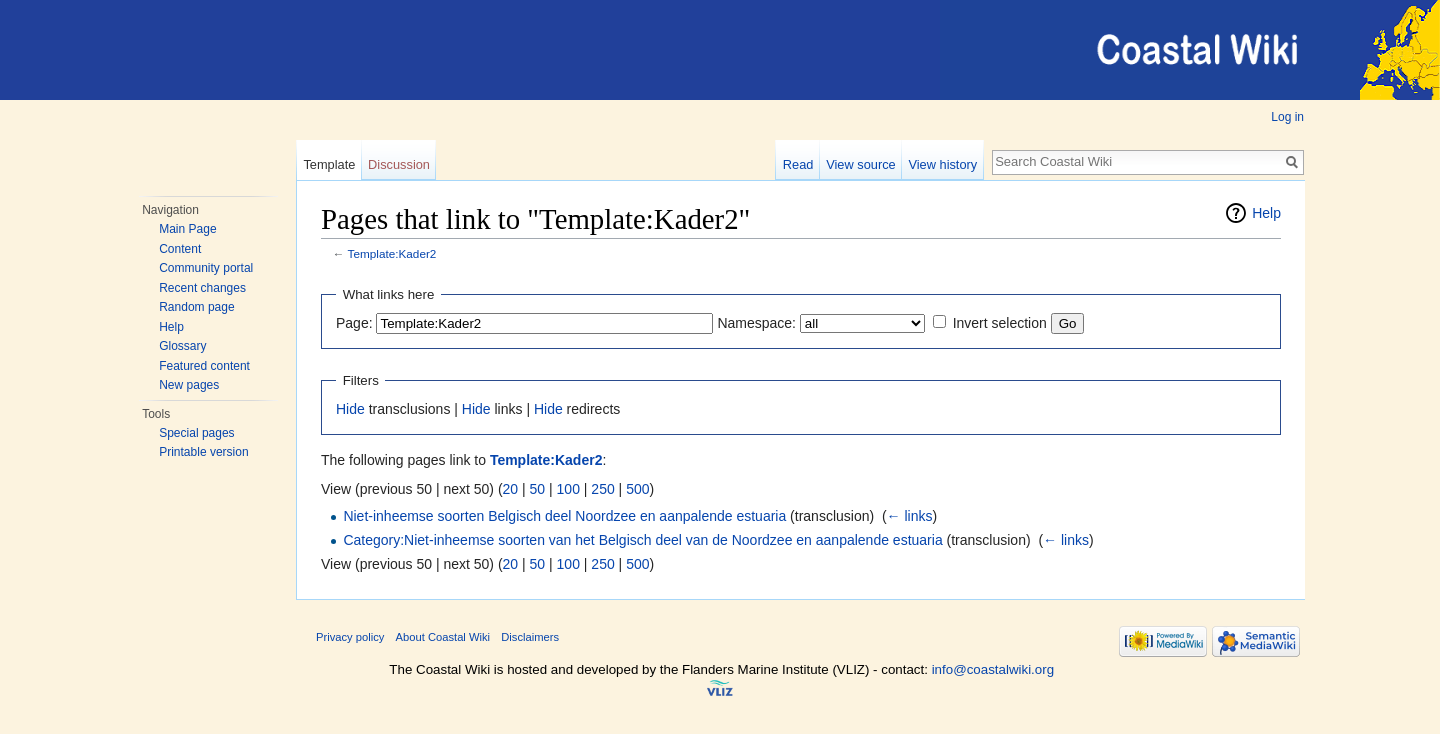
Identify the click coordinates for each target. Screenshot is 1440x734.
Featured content (204, 366)
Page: (354, 323)
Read (798, 164)
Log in (1287, 117)
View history (942, 164)
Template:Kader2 (392, 253)
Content (180, 249)
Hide (350, 409)
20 (511, 489)
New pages (189, 385)
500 (637, 489)
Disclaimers (530, 637)
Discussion (399, 164)
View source (860, 164)
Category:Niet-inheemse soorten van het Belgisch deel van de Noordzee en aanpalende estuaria (642, 540)
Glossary (182, 346)
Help (171, 327)
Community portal (206, 268)
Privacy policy (350, 637)
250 (602, 489)
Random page (196, 307)
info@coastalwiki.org (993, 669)
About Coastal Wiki (443, 637)
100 (568, 489)
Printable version (203, 452)
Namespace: (756, 323)
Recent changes (202, 288)
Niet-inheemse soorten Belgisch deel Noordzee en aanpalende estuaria (564, 516)
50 (538, 489)
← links (910, 516)
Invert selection (1000, 323)
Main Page (187, 229)
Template (329, 164)
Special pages (196, 433)
